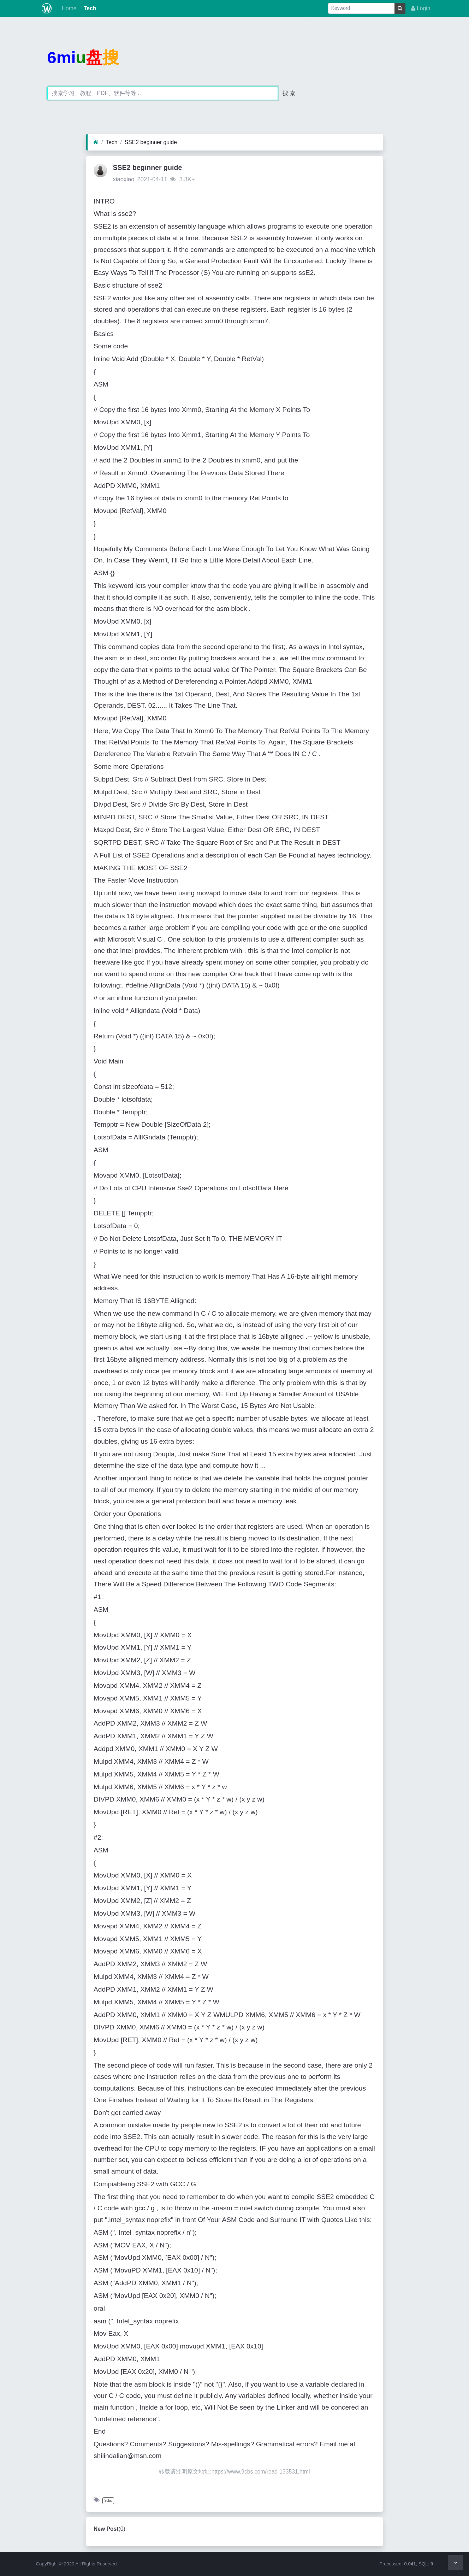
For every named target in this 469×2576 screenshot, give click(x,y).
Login (421, 8)
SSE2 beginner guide (151, 142)
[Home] (96, 142)
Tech (89, 8)
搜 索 (289, 93)
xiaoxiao (123, 179)
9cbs (108, 2501)
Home (68, 8)
